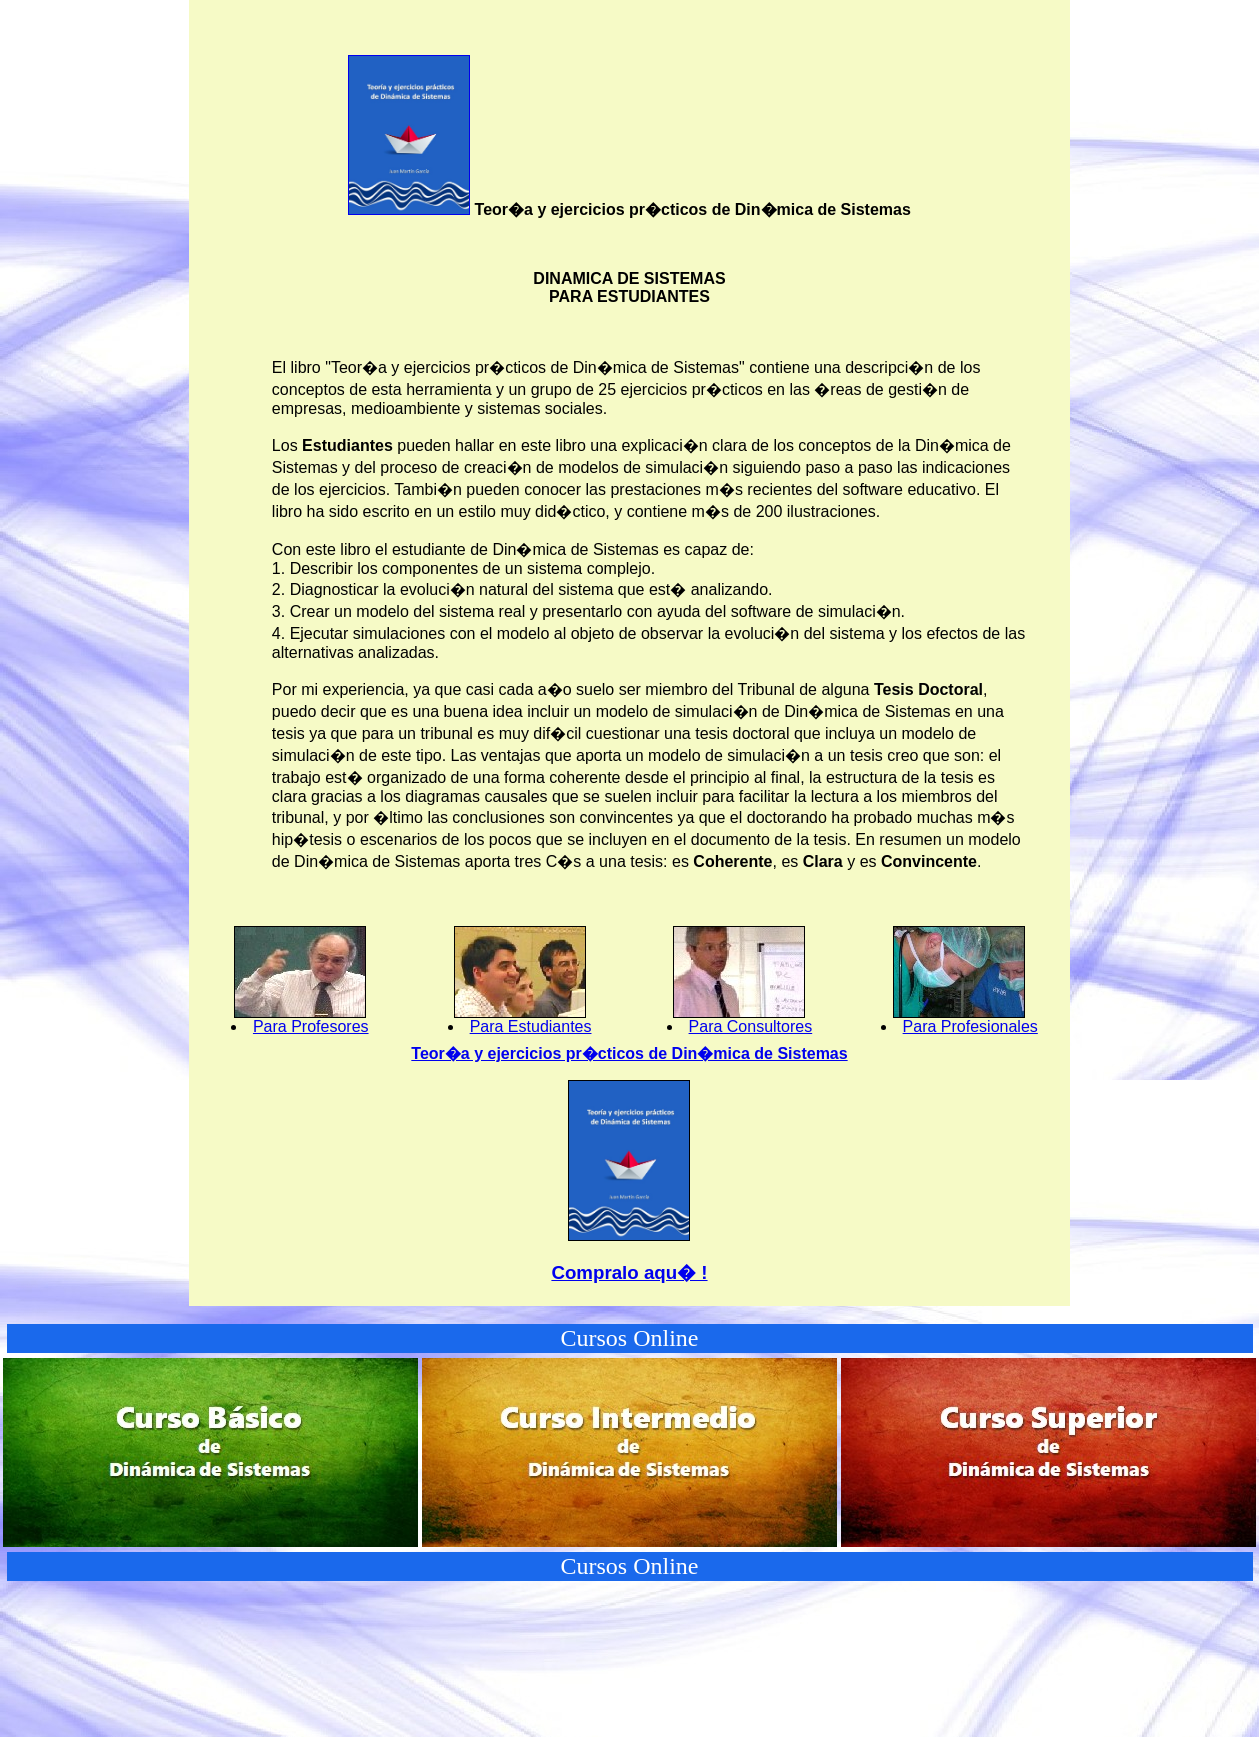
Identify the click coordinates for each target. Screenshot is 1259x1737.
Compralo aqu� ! (629, 1272)
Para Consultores (751, 1026)
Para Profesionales (970, 1026)
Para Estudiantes (531, 1026)
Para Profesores (311, 1026)
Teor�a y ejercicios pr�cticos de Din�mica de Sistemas (629, 1053)
